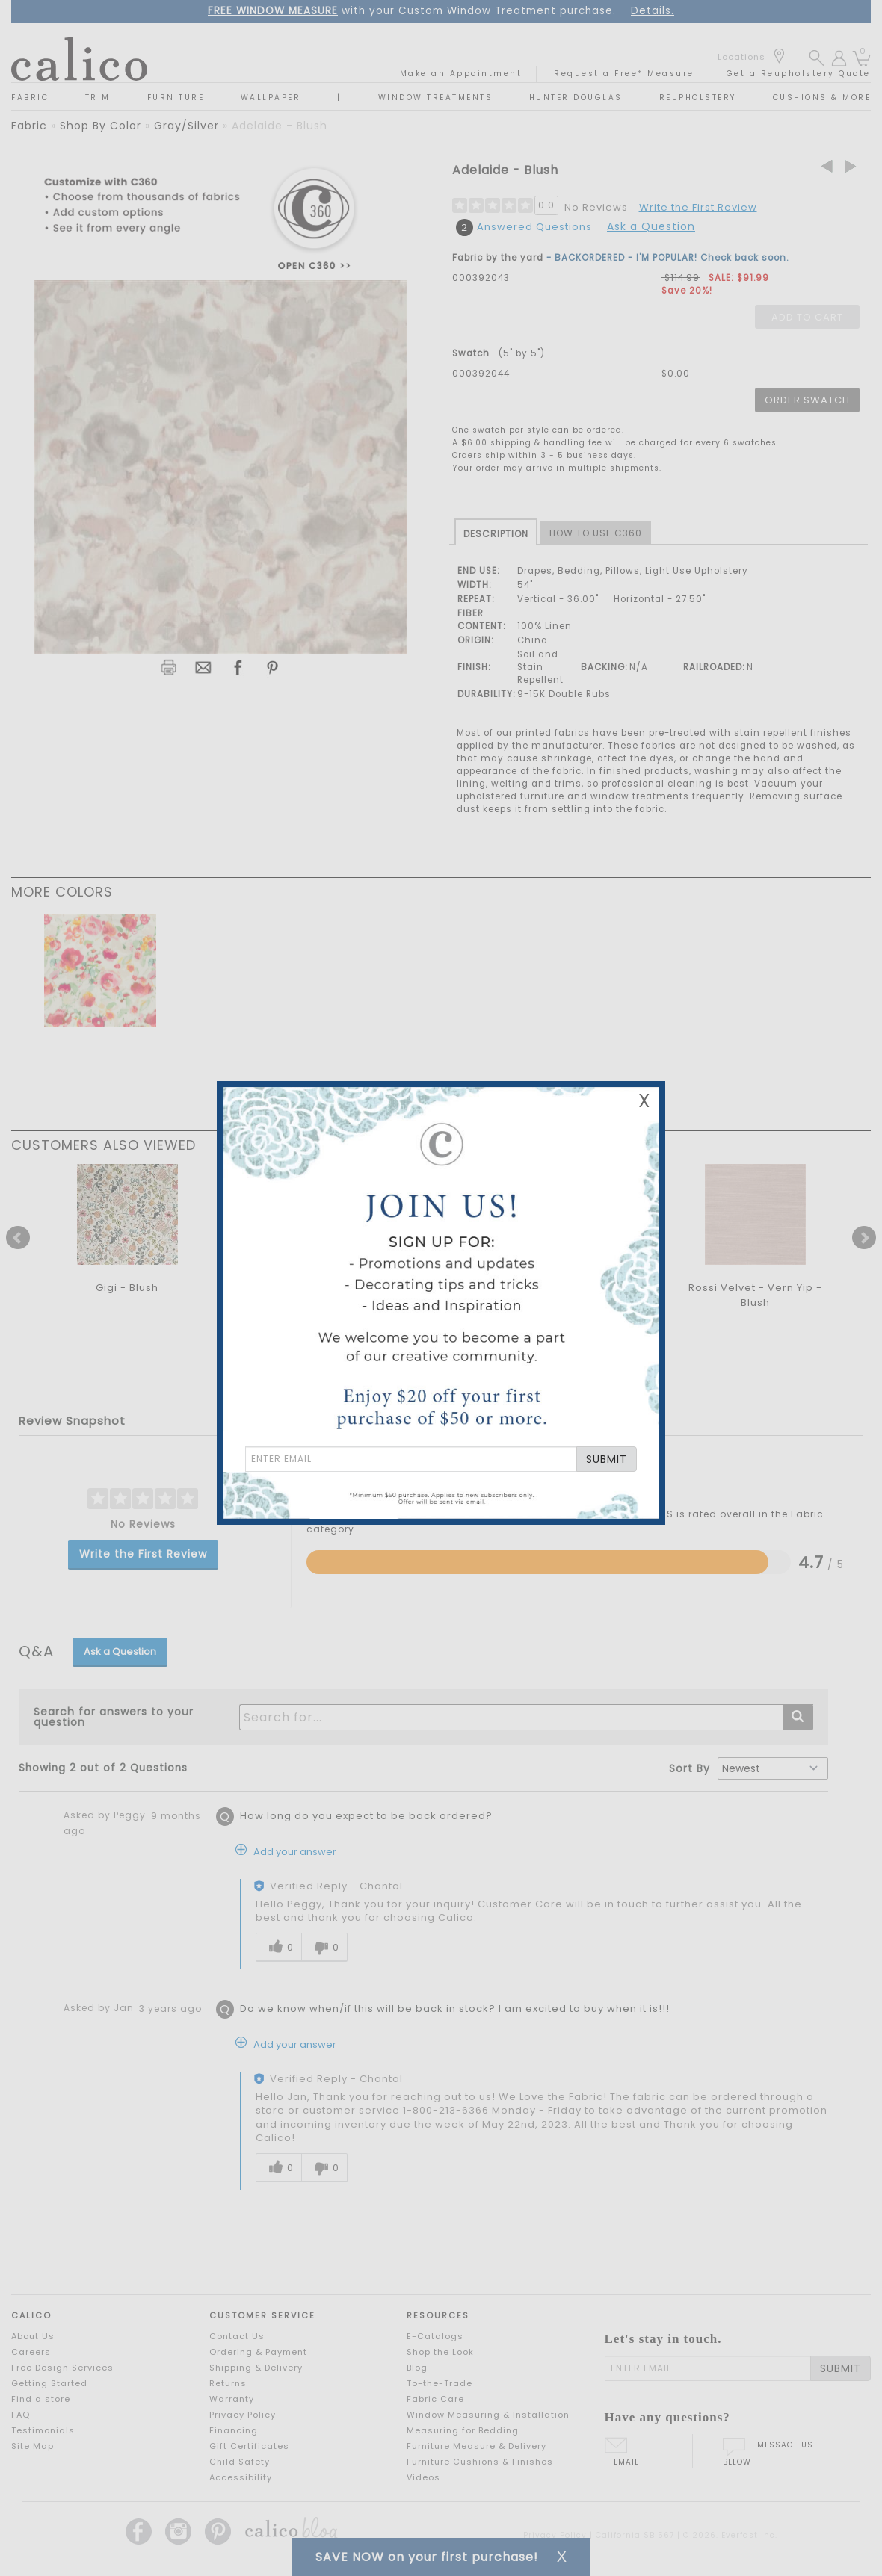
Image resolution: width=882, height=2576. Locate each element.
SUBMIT (606, 1459)
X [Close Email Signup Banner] (644, 1101)
